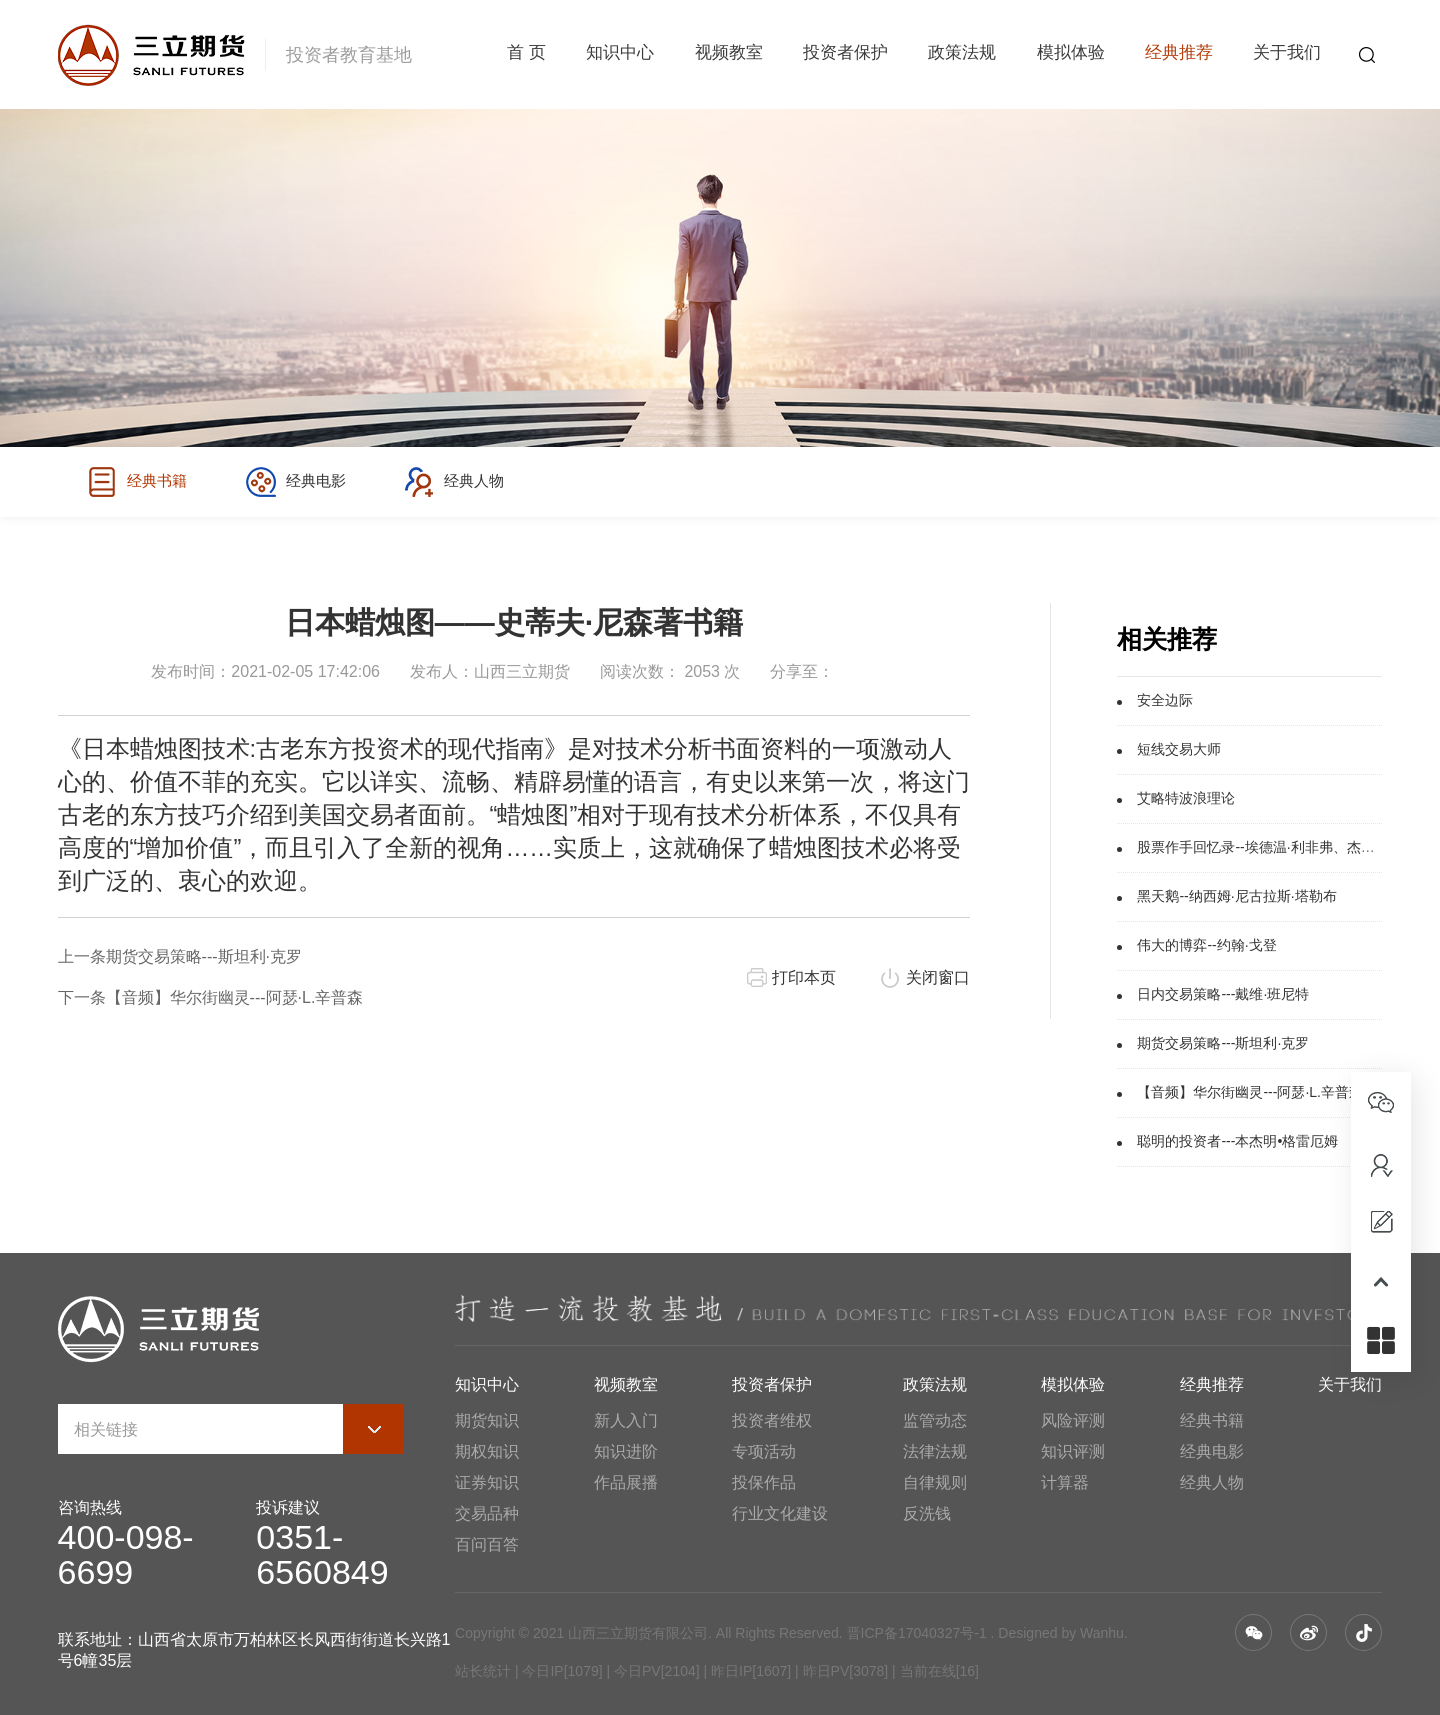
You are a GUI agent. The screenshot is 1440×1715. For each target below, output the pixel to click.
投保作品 (764, 1482)
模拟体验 (1071, 54)
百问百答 (487, 1544)
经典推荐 (1179, 54)
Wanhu (1102, 1633)
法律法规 (935, 1451)
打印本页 (804, 977)
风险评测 (1073, 1420)
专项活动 (764, 1451)
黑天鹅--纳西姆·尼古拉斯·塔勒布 (1236, 896)
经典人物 (469, 482)
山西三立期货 (522, 671)
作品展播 (626, 1482)
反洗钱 (927, 1513)
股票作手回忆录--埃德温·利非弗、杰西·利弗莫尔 (1285, 847)
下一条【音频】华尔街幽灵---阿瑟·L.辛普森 (211, 997)
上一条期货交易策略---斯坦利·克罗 (180, 956)
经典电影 (304, 482)
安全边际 (1165, 700)
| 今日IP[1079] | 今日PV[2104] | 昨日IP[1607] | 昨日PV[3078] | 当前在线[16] (745, 1671)
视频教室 (729, 54)
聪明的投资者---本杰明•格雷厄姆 (1237, 1141)
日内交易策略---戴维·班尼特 (1223, 994)
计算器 (1065, 1482)
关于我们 (1287, 54)
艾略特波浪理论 (1186, 798)
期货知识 (487, 1420)
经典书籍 (139, 482)
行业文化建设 (780, 1513)
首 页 (526, 54)
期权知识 (487, 1451)
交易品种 (487, 1513)
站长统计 (483, 1671)
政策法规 (962, 54)
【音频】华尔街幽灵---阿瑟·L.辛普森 (1250, 1092)
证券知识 (487, 1482)
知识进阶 (626, 1451)
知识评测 (1073, 1451)
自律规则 (935, 1482)
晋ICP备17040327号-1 (917, 1633)
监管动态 (935, 1420)
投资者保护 (845, 54)
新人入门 (626, 1420)
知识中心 (620, 54)
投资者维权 (772, 1420)
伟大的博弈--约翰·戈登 (1206, 945)
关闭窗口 (938, 977)
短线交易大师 (1179, 749)
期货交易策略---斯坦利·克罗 (1223, 1043)
